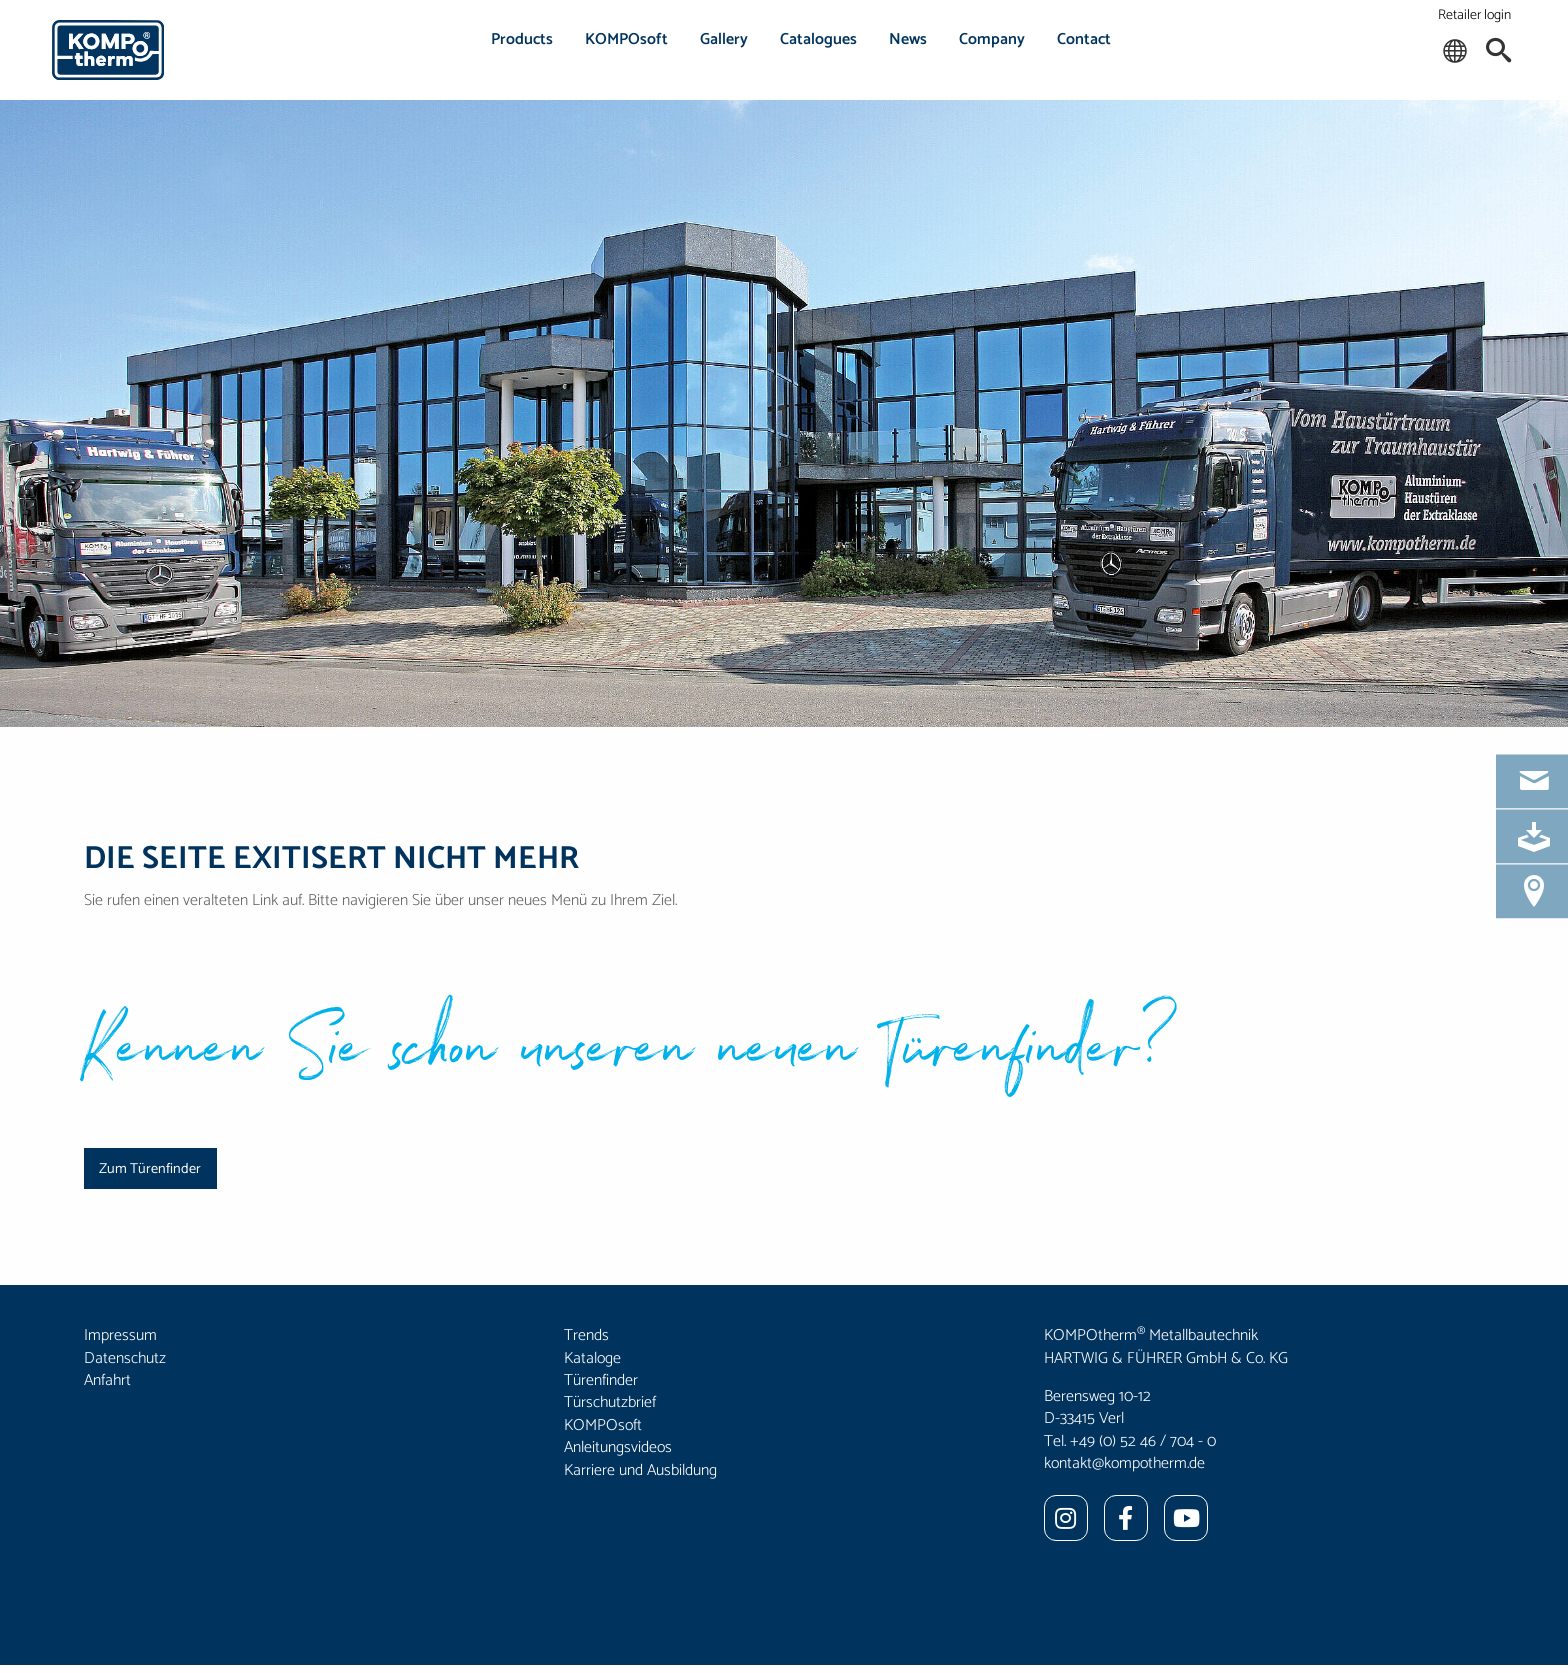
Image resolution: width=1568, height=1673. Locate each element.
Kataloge (592, 1358)
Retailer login (1474, 15)
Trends (586, 1335)
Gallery (724, 39)
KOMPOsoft (626, 39)
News (908, 39)
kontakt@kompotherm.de (1124, 1463)
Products (522, 39)
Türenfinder (601, 1380)
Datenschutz (125, 1358)
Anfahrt (107, 1380)
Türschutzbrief (610, 1402)
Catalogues (818, 39)
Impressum (120, 1335)
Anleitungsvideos (618, 1447)
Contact (1084, 39)
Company (992, 39)
